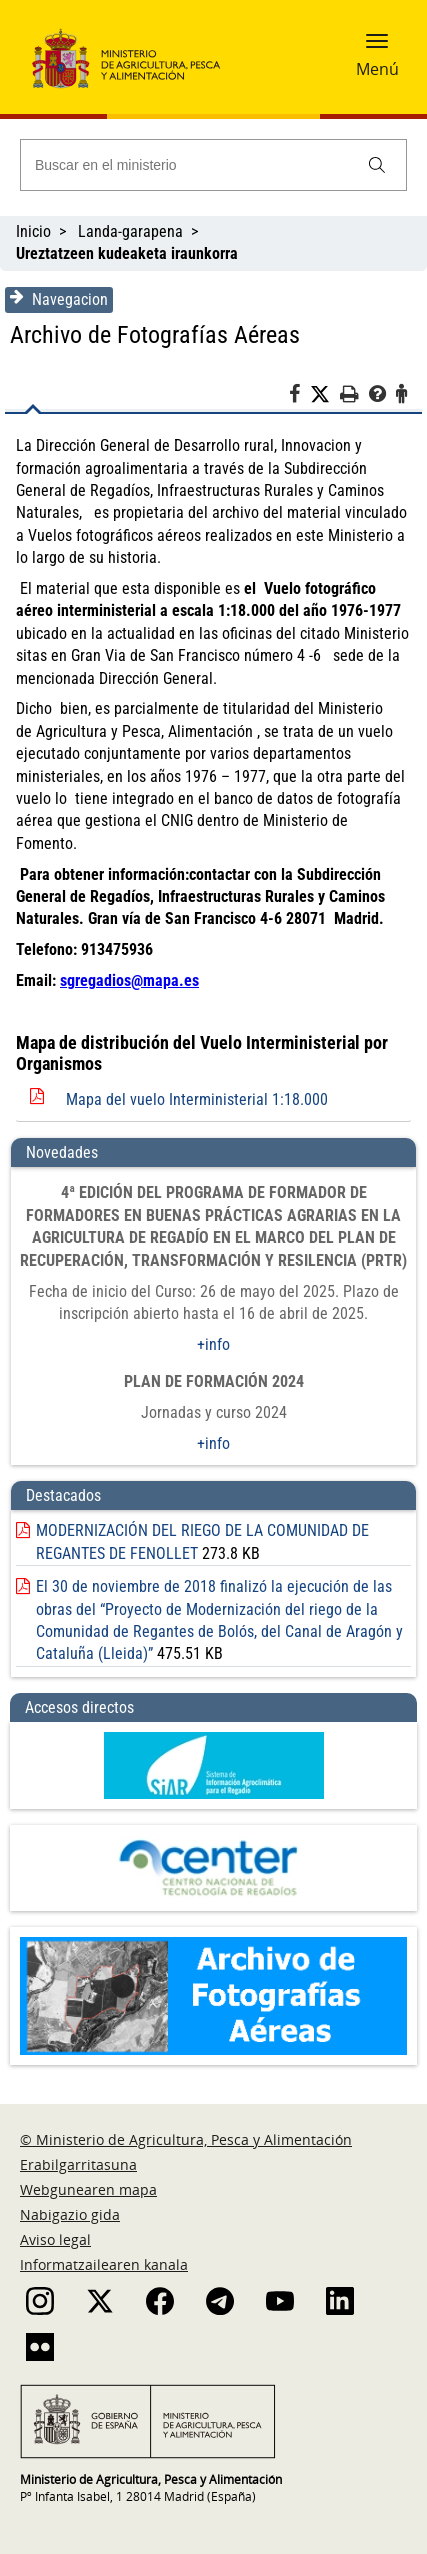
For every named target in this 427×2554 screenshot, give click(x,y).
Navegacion (59, 299)
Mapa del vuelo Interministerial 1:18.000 (197, 1099)
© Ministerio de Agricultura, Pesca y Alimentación (186, 2139)
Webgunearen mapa (88, 2189)
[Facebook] (299, 397)
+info (213, 1344)
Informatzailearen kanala (104, 2264)
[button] (377, 47)
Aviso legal (55, 2239)
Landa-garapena (130, 231)
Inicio (33, 231)
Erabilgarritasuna (78, 2164)
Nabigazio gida (70, 2214)
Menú (377, 69)
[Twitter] (325, 395)
